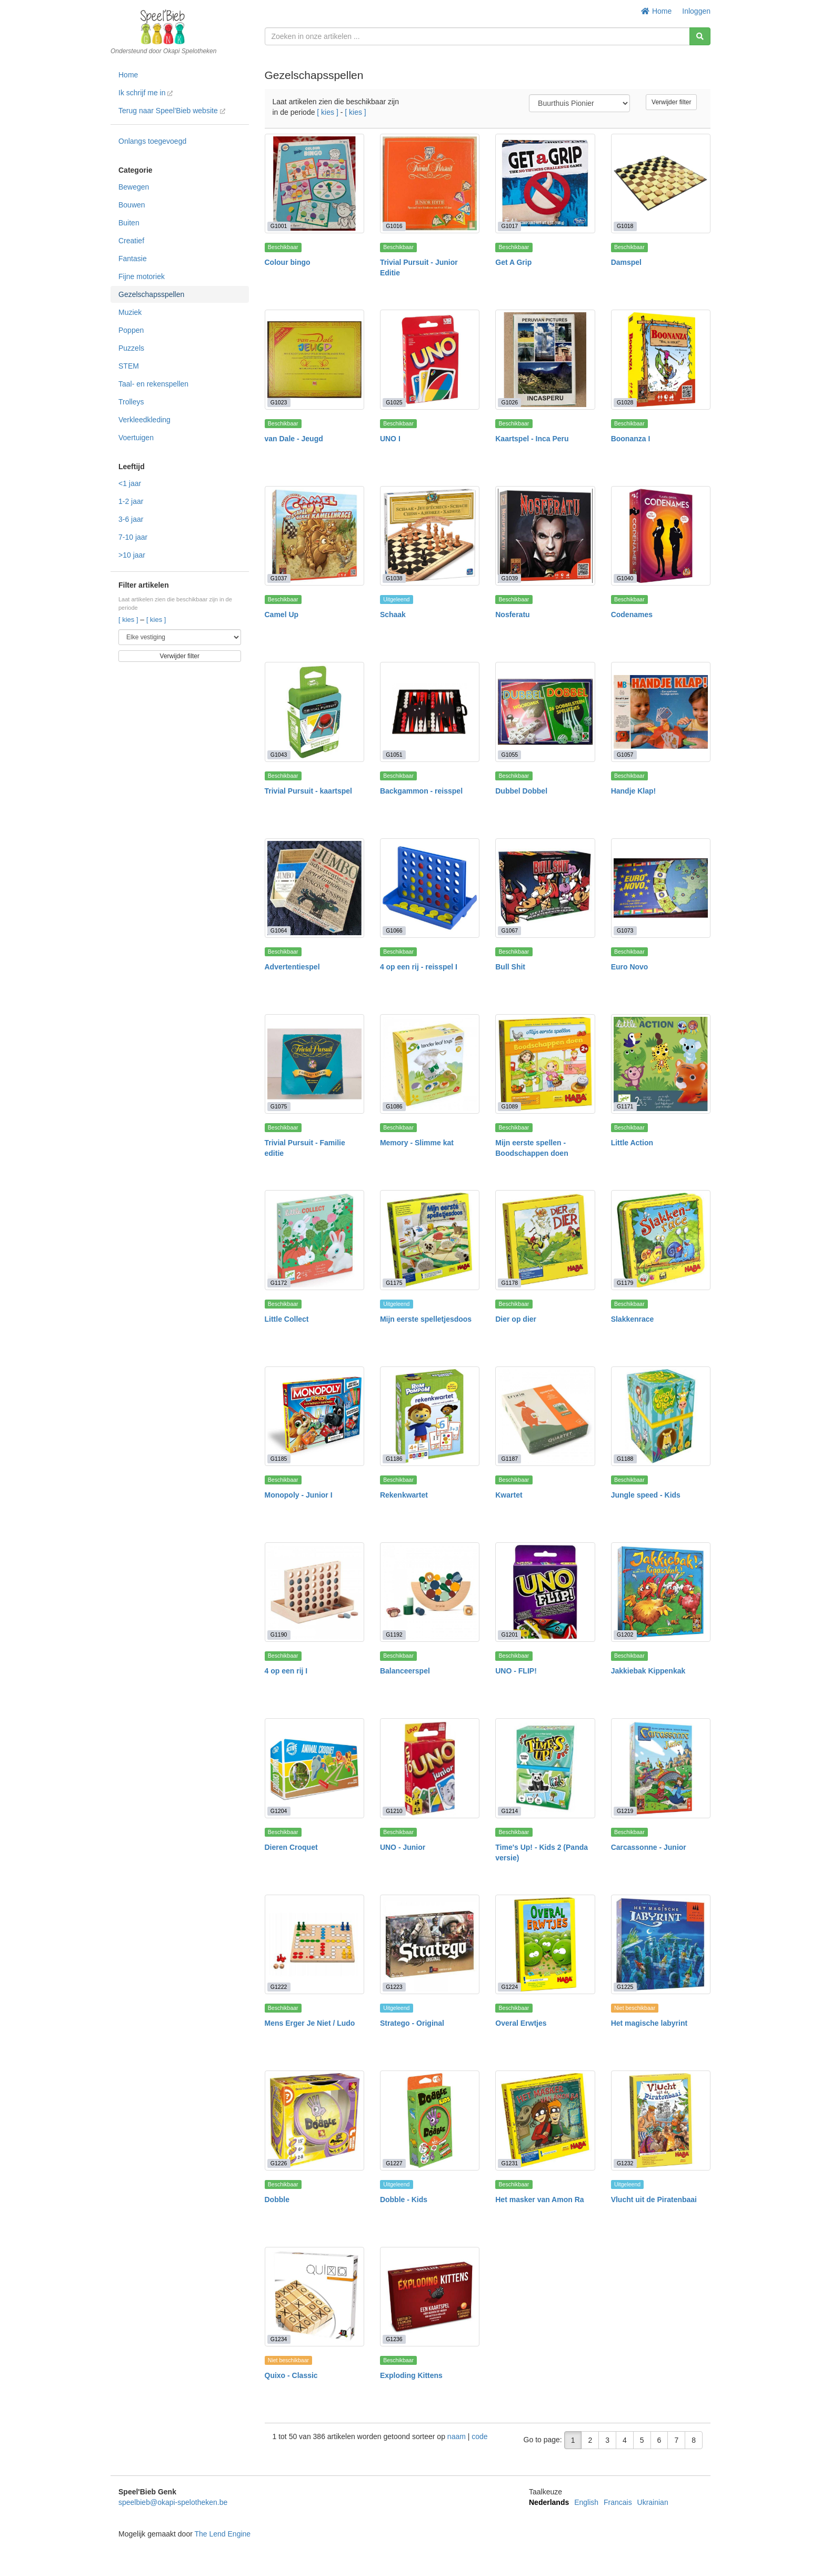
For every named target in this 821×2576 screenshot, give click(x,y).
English (586, 2502)
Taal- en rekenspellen (153, 384)
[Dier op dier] (545, 1240)
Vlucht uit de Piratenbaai (654, 2199)
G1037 (279, 578)
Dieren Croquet (291, 1847)
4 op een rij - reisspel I (418, 967)
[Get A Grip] (545, 183)
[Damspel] (661, 183)
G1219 (625, 1811)
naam (457, 2436)
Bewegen (133, 187)
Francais (618, 2502)
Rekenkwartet (404, 1495)
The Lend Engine (222, 2534)
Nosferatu (512, 614)
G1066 (394, 930)
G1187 (510, 1458)
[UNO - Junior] (430, 1768)
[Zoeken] (699, 36)
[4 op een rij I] (314, 1592)
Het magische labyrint (649, 2023)
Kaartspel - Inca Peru (531, 438)
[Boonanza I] (661, 359)
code (479, 2436)
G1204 (279, 1811)
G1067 (510, 930)
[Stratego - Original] (430, 1944)
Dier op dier (515, 1319)
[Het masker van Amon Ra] (545, 2120)
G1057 (625, 754)
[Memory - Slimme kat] (430, 1064)
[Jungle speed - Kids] (661, 1416)
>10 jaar (131, 555)
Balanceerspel (405, 1671)
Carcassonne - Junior (648, 1847)
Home (656, 11)
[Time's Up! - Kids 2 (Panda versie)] (545, 1768)
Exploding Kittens (411, 2375)
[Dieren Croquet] (314, 1768)
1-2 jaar (130, 501)
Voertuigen (136, 437)
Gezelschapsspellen (151, 294)
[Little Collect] (314, 1240)
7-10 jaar (132, 537)
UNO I (390, 438)
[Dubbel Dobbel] (545, 712)
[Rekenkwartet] (430, 1416)
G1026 (510, 402)
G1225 (625, 1987)
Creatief (131, 240)
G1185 (279, 1458)
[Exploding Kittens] (430, 2297)
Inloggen (696, 11)
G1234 (279, 2339)
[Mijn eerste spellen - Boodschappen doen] (545, 1064)
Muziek (130, 312)
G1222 (279, 1987)
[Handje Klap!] (661, 712)
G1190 (279, 1634)
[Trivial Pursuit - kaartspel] (314, 712)
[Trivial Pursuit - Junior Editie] (430, 183)
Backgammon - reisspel (421, 791)
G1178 (510, 1283)
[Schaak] (430, 536)
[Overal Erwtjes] (545, 1944)
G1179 (625, 1283)
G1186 (394, 1458)
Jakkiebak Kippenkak (648, 1671)
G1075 (279, 1106)
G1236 (394, 2339)
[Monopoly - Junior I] (314, 1416)
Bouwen (131, 205)
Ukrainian (652, 2502)
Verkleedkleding (144, 419)
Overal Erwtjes (520, 2023)
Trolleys (131, 402)
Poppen (131, 330)
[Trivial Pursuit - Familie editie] (314, 1064)
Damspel (626, 262)
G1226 (279, 2163)
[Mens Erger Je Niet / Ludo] (314, 1944)
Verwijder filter (179, 656)
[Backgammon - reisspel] (430, 712)
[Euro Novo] (661, 888)
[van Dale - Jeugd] (314, 359)
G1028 (625, 402)
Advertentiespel (292, 967)
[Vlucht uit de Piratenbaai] (661, 2120)
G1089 (510, 1106)
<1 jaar (129, 483)
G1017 (510, 226)
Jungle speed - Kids (645, 1495)
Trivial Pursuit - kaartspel (309, 791)
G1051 (394, 754)
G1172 (279, 1283)
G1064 (279, 930)
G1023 (279, 402)
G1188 (625, 1458)
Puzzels (131, 348)
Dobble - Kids (403, 2199)
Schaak (393, 614)
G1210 (394, 1811)
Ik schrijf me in (145, 92)
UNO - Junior (402, 1847)
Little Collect (287, 1319)
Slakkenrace (632, 1319)
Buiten (128, 223)
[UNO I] (430, 359)
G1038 (394, 578)
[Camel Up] (314, 536)
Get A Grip (513, 262)
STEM (128, 366)
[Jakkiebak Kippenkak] (661, 1592)
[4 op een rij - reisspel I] (430, 888)
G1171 (625, 1106)
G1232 (625, 2163)
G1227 (394, 2163)
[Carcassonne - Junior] (661, 1768)
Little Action (632, 1142)
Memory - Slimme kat (417, 1142)
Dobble (277, 2199)
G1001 (279, 226)
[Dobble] (314, 2120)
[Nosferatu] (545, 536)
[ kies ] (129, 619)
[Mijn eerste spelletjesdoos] (430, 1240)
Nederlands (549, 2502)
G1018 (625, 226)
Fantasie (132, 258)
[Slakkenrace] (661, 1240)
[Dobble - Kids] (430, 2120)
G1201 (510, 1634)
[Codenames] (661, 536)
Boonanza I (630, 438)
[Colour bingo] (314, 183)
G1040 (625, 578)
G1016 (394, 226)
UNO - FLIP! (516, 1671)
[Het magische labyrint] (661, 1944)
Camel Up (282, 614)
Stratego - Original (412, 2023)
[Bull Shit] (545, 888)
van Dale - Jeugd (294, 438)
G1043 (279, 754)
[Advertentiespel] (314, 888)
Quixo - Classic (291, 2375)
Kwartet (508, 1495)
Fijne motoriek (141, 276)
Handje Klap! (633, 791)
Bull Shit (510, 967)
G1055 (510, 754)
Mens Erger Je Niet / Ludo (310, 2023)
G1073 (625, 930)
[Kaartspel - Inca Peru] (545, 359)
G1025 (394, 402)
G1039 (510, 578)
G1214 (510, 1811)
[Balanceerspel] (430, 1592)
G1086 (394, 1106)
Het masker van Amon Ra (539, 2199)
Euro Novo (629, 967)
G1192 (394, 1634)
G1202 (625, 1634)
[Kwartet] (545, 1416)
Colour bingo (288, 262)
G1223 (394, 1987)
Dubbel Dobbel (521, 791)
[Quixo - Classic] (314, 2297)
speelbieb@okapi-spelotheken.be (172, 2502)
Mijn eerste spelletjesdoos (426, 1319)
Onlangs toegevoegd (152, 141)
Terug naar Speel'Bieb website (171, 110)
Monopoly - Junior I (299, 1495)
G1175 (394, 1283)
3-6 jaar (130, 519)
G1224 (510, 1987)
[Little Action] (661, 1064)
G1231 (510, 2163)
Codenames (632, 614)
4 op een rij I (286, 1671)
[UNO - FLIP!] (545, 1592)
